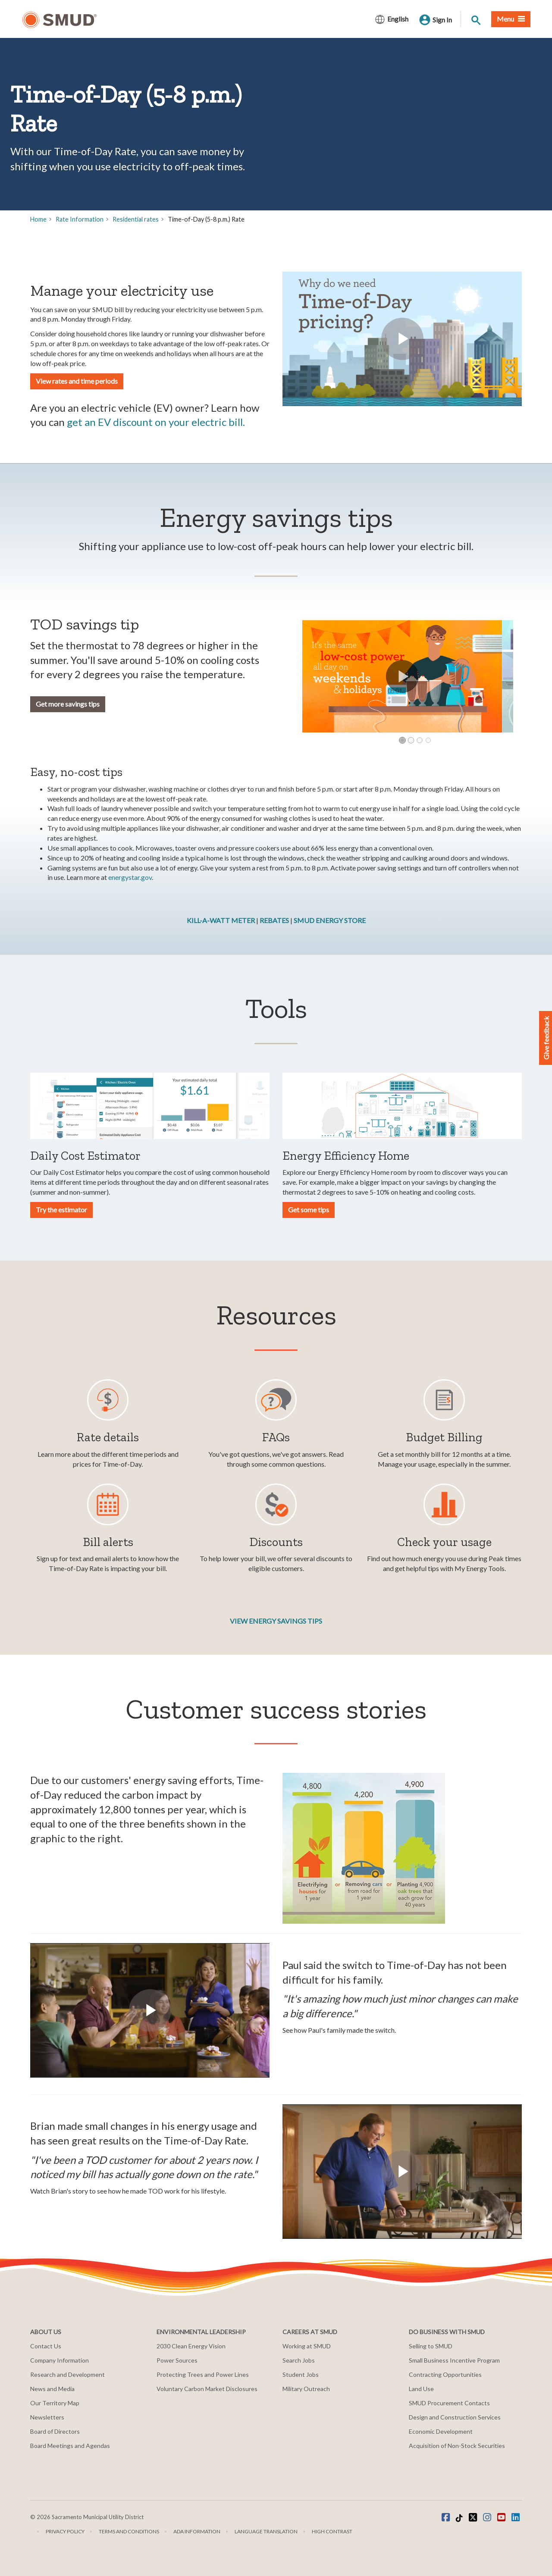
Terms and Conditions (129, 2531)
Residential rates (136, 219)
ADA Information (196, 2531)
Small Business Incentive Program (454, 2360)
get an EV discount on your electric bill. (156, 422)
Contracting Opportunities (445, 2374)
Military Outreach (306, 2388)
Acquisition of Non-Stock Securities (457, 2445)
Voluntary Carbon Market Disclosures (207, 2388)
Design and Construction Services (455, 2417)
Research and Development (67, 2374)
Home (38, 219)
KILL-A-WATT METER (221, 920)
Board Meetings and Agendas (70, 2445)
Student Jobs (300, 2374)
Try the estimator (61, 1209)
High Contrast (332, 2531)
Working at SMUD (306, 2346)
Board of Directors (55, 2431)
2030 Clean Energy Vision (191, 2346)
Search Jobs (298, 2360)
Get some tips (308, 1209)
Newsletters (47, 2417)
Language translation (266, 2531)
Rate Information (80, 219)
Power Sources (177, 2360)
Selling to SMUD (430, 2346)
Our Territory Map (54, 2403)
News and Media (52, 2388)
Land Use (421, 2388)
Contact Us (45, 2346)
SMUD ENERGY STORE (330, 920)
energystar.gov (130, 877)
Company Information (59, 2360)
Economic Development (441, 2431)
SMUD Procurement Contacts (449, 2403)
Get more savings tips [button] (68, 704)
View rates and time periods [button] (77, 381)
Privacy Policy (65, 2531)
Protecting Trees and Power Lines (203, 2374)
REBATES (275, 920)
